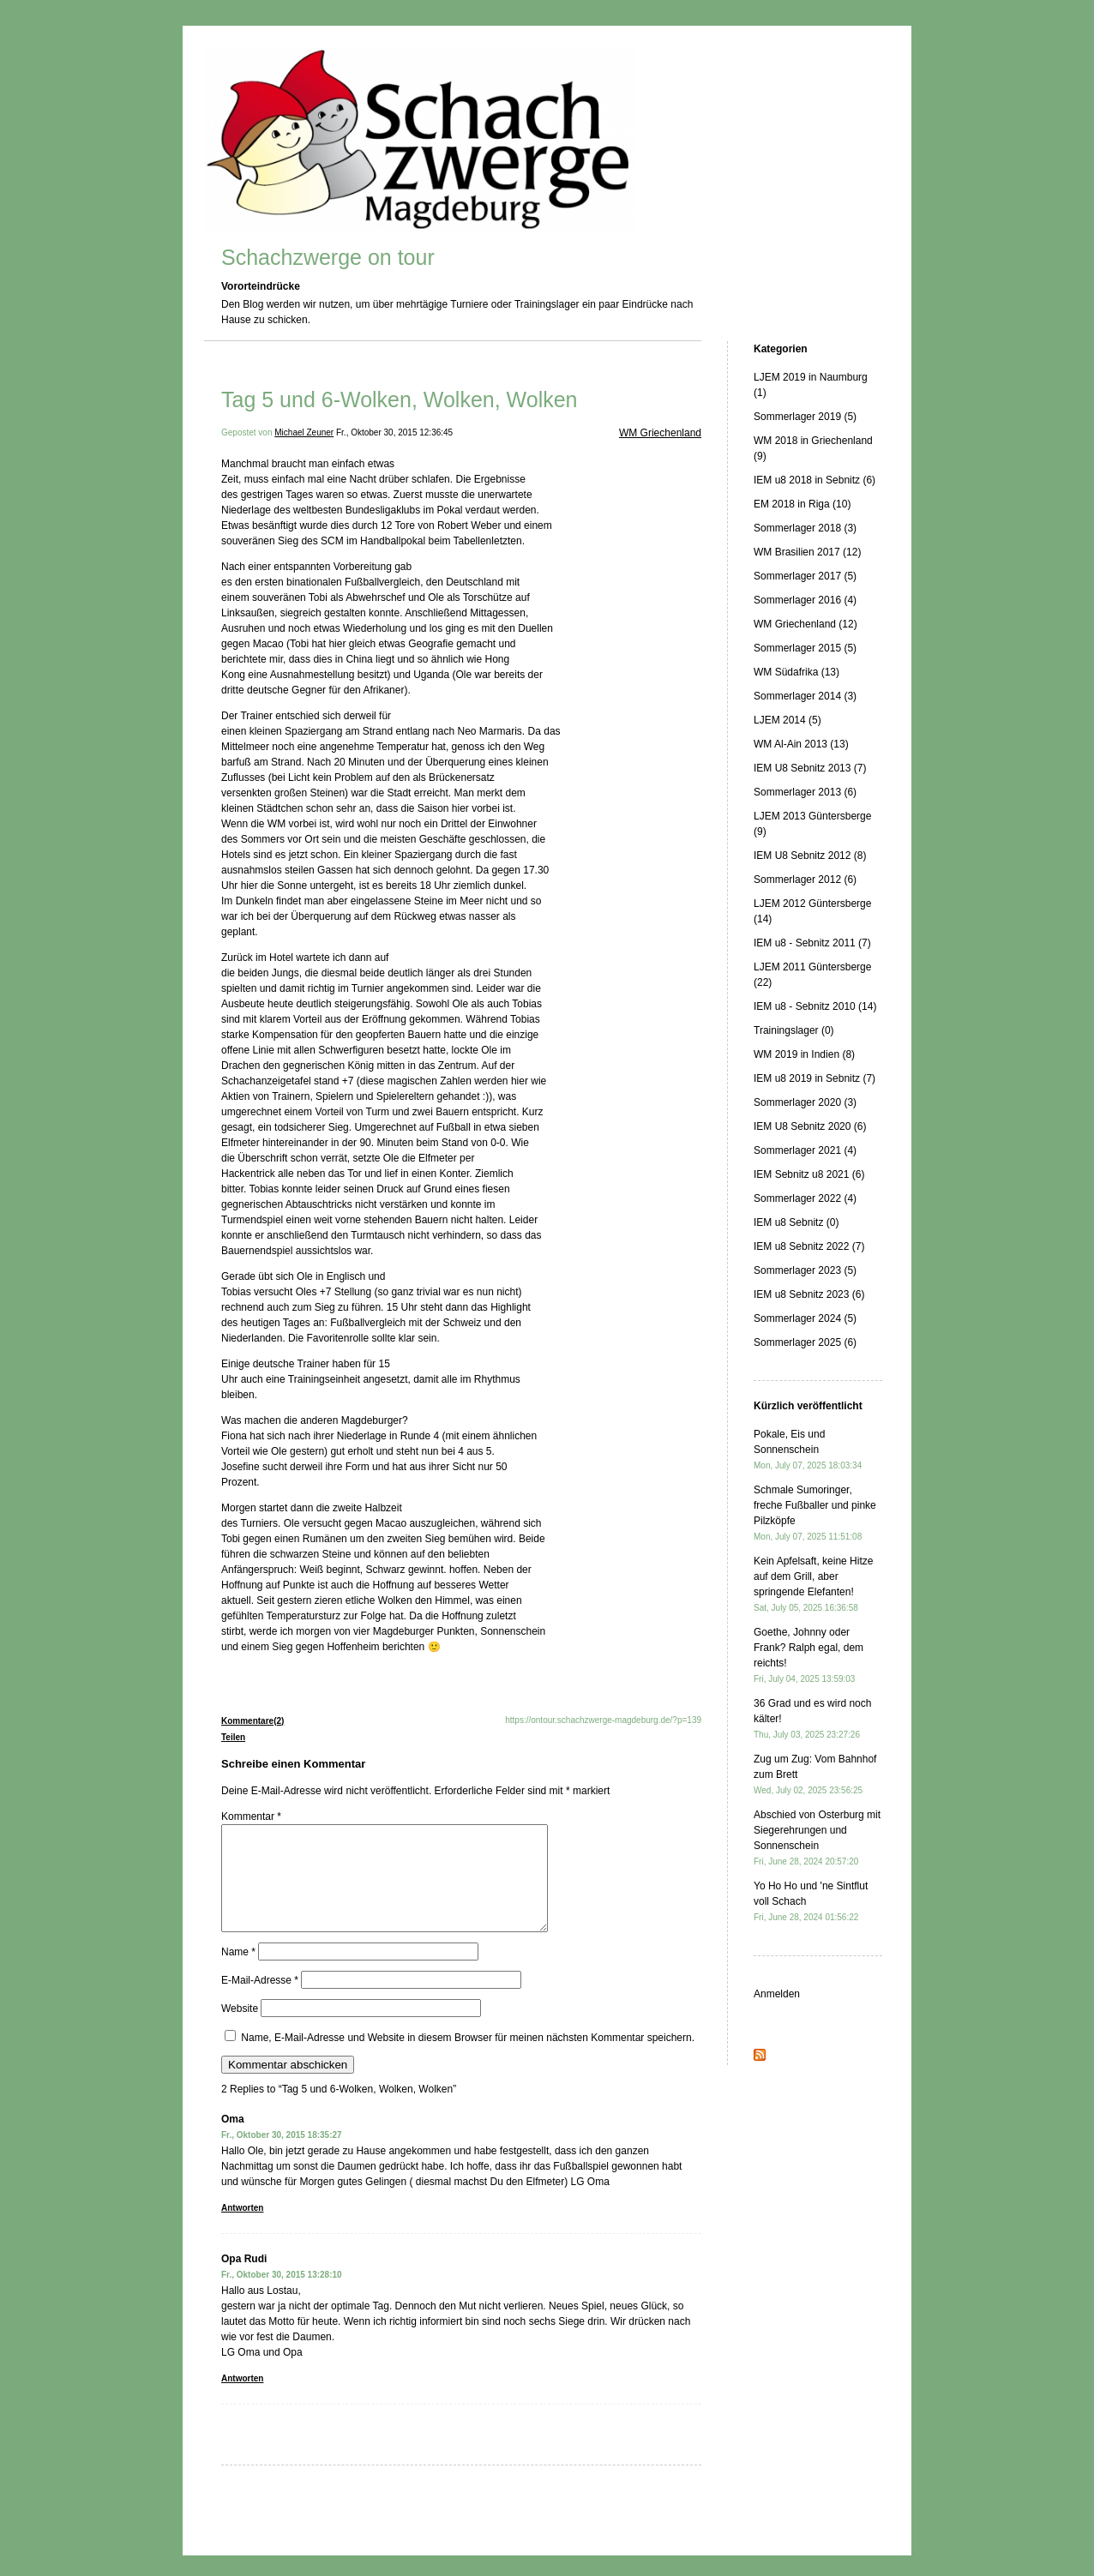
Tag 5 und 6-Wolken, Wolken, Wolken (399, 399)
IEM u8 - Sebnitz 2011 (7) (812, 943)
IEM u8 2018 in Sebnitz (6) (814, 480)
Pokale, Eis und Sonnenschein (808, 1449)
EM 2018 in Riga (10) (802, 504)
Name (238, 1973)
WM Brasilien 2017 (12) (807, 552)
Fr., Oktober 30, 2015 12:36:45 (394, 432)
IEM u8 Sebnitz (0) (796, 1222)
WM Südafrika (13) (796, 672)
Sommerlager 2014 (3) (805, 696)
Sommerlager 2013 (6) (805, 792)
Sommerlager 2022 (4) (805, 1198)
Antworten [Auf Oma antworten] (242, 2228)
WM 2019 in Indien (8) (804, 1054)
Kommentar (251, 1816)
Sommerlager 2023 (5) (805, 1270)
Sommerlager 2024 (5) (805, 1318)
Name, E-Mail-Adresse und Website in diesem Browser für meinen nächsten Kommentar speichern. (467, 2058)
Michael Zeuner (304, 432)
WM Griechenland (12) (805, 624)
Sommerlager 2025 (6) (805, 1342)
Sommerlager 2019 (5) (805, 417)
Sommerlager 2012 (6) (805, 880)
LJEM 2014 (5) (787, 720)
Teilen (233, 1737)
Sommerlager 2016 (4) (805, 600)
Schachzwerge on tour (328, 257)
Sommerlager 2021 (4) (805, 1150)
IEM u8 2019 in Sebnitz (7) (814, 1078)
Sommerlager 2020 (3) (805, 1102)
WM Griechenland (660, 433)
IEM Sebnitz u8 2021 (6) (809, 1174)
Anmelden (777, 1994)
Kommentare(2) (252, 1721)
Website (239, 2029)
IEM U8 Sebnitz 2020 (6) (810, 1126)
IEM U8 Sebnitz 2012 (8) (810, 856)
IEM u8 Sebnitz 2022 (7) (809, 1246)
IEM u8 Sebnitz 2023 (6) (809, 1294)
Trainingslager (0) (794, 1030)
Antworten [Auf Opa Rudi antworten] (242, 2399)
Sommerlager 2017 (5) (805, 576)
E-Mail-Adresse (259, 2001)
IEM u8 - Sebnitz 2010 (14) (815, 1006)
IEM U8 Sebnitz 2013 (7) (810, 768)
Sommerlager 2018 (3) (805, 528)
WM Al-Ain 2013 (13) (801, 744)
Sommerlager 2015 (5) (805, 648)
